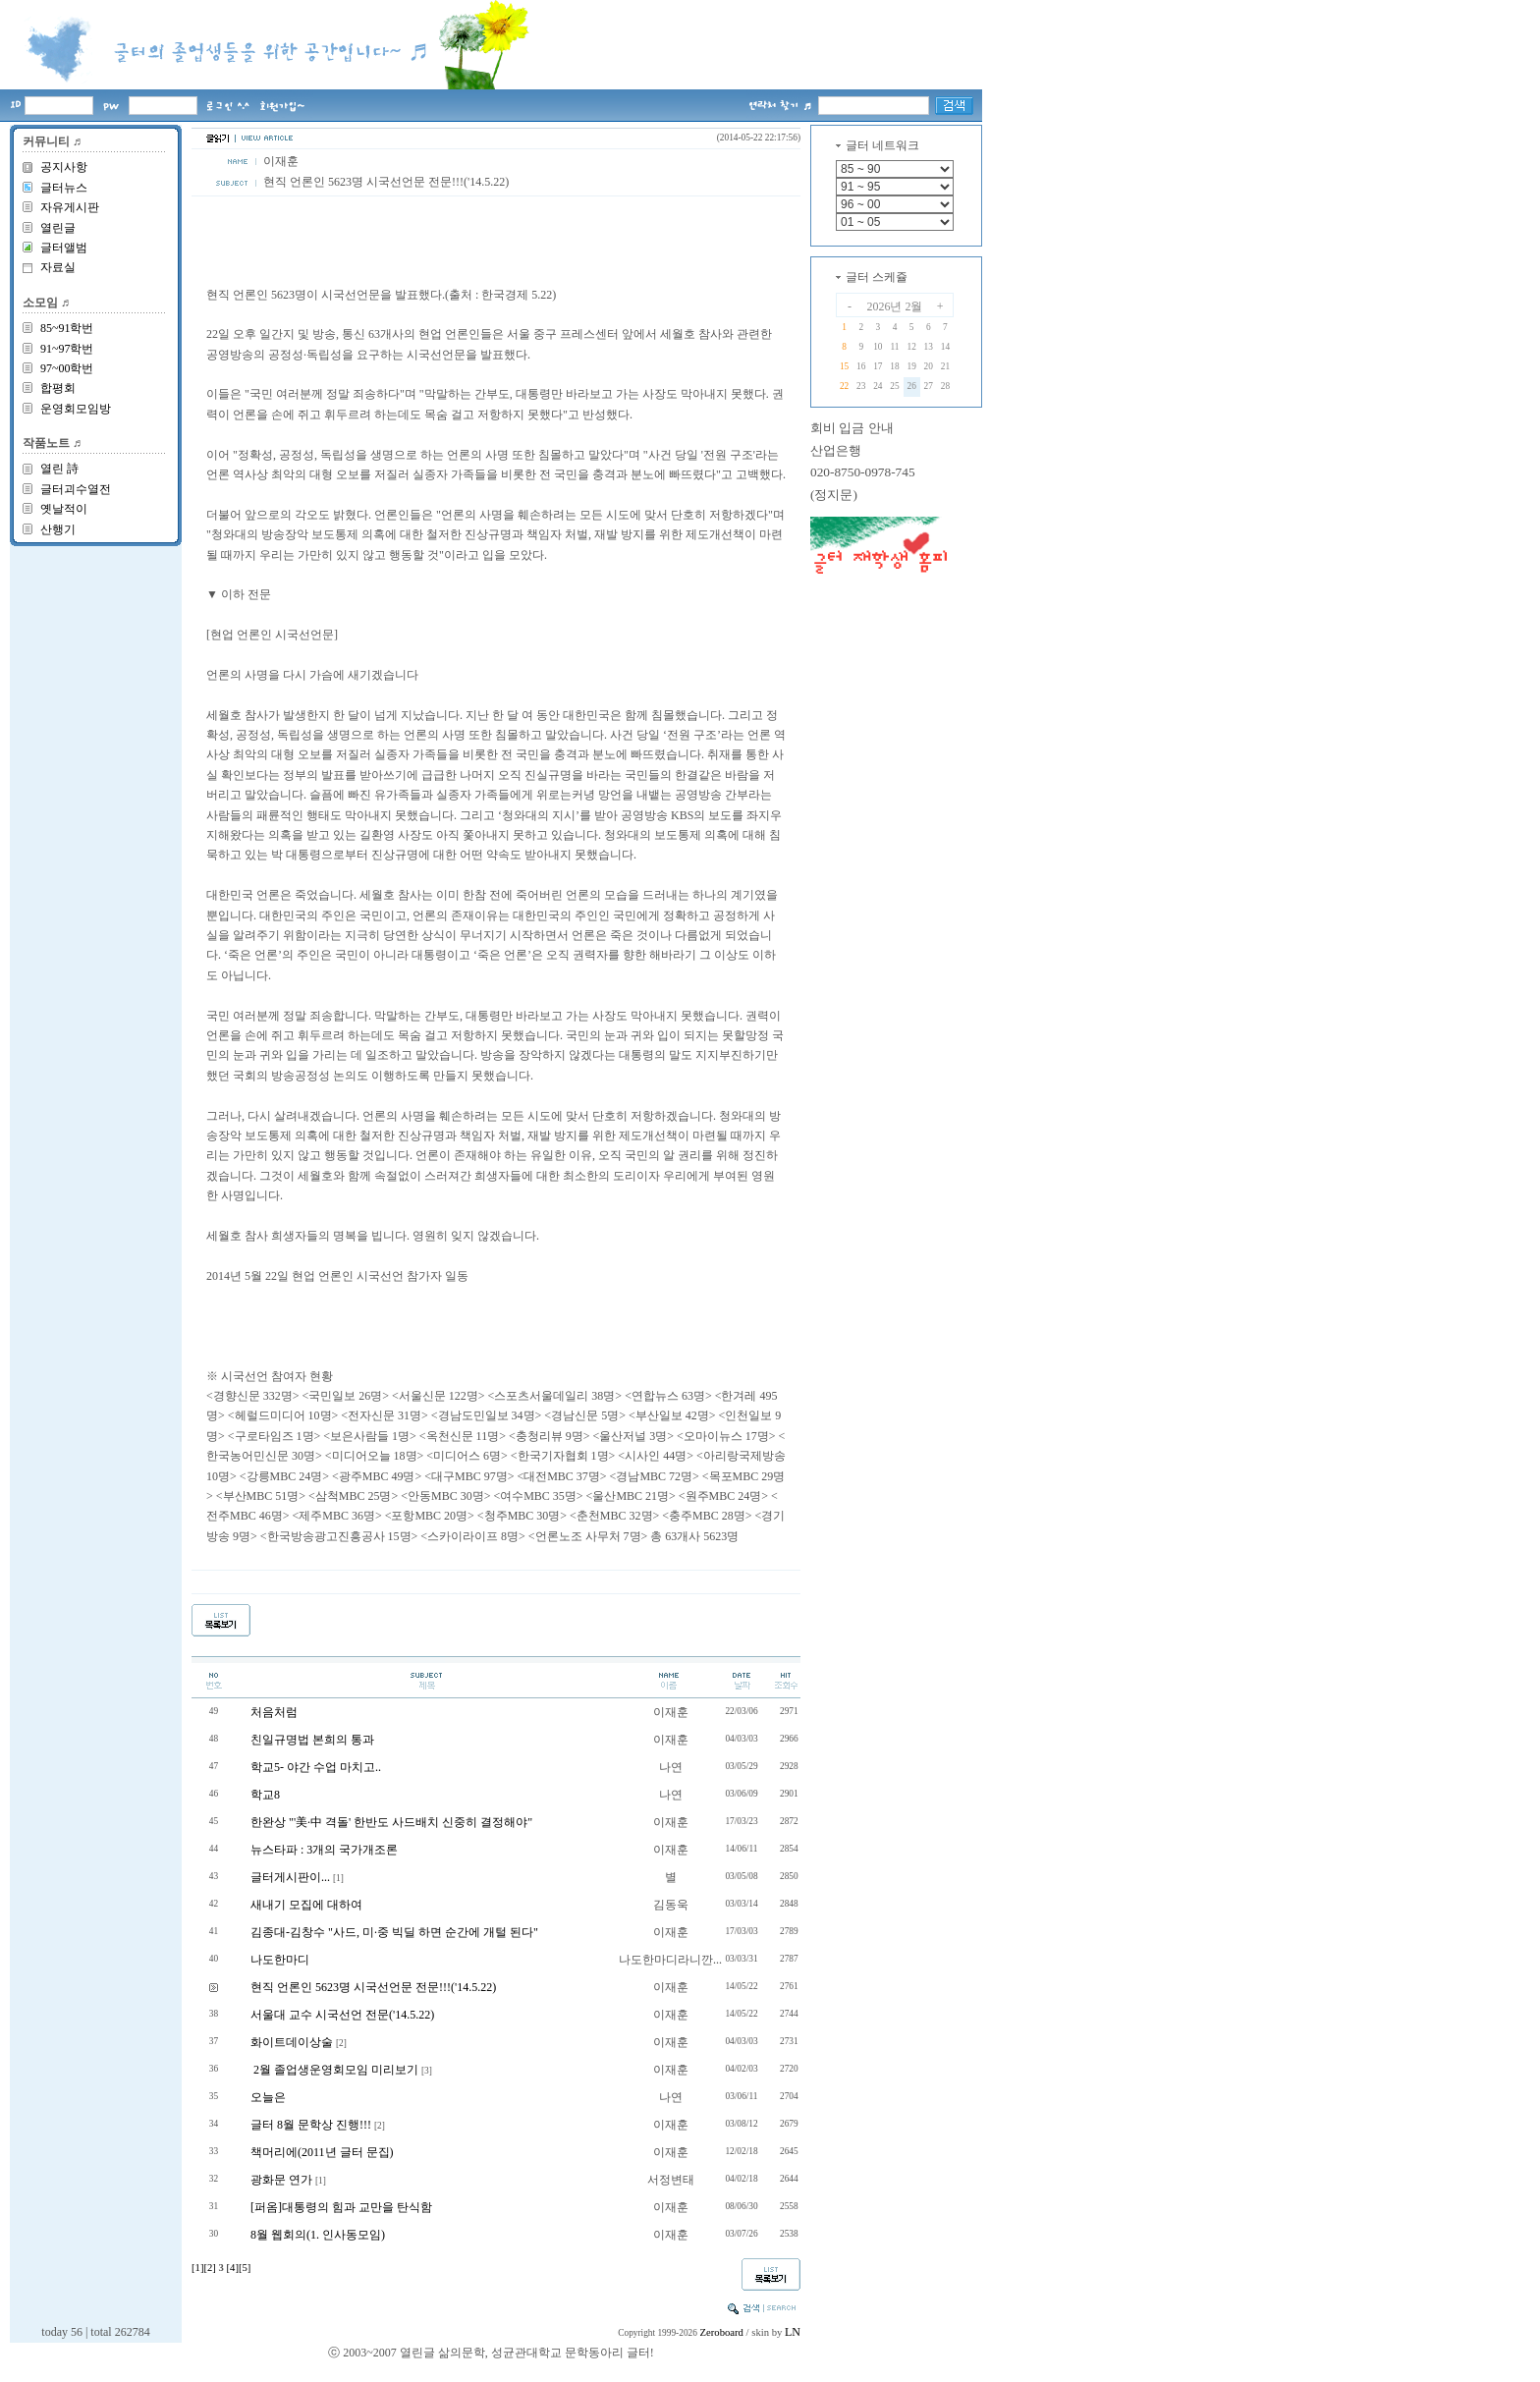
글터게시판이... (290, 1877)
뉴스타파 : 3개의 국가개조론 (324, 1849)
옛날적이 (63, 509)
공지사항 (63, 167)
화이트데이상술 (291, 2042)
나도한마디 (279, 1960)
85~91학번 (67, 328)
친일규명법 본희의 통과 (312, 1739)
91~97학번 (67, 349)
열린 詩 (59, 468)
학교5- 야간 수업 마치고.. (315, 1767)
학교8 (265, 1794)
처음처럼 (274, 1712)
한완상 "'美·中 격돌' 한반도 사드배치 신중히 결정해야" (391, 1822)
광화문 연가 (281, 2180)
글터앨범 (63, 247)
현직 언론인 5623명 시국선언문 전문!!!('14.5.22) (373, 1987)
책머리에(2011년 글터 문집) (322, 2152)
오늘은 (268, 2097)
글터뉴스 (63, 187)
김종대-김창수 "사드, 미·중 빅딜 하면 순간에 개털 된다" (394, 1932)
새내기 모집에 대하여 (306, 1904)
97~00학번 (67, 368)
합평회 (58, 388)
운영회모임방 (75, 408)
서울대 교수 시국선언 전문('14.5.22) (342, 2015)
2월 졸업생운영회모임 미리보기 (334, 2070)
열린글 (58, 228)
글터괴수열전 (75, 489)
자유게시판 (69, 207)
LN (792, 2332)
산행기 (58, 529)
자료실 (58, 267)
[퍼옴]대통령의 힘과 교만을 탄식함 (341, 2207)
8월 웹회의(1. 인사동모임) (317, 2235)
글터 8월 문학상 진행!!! (310, 2125)
